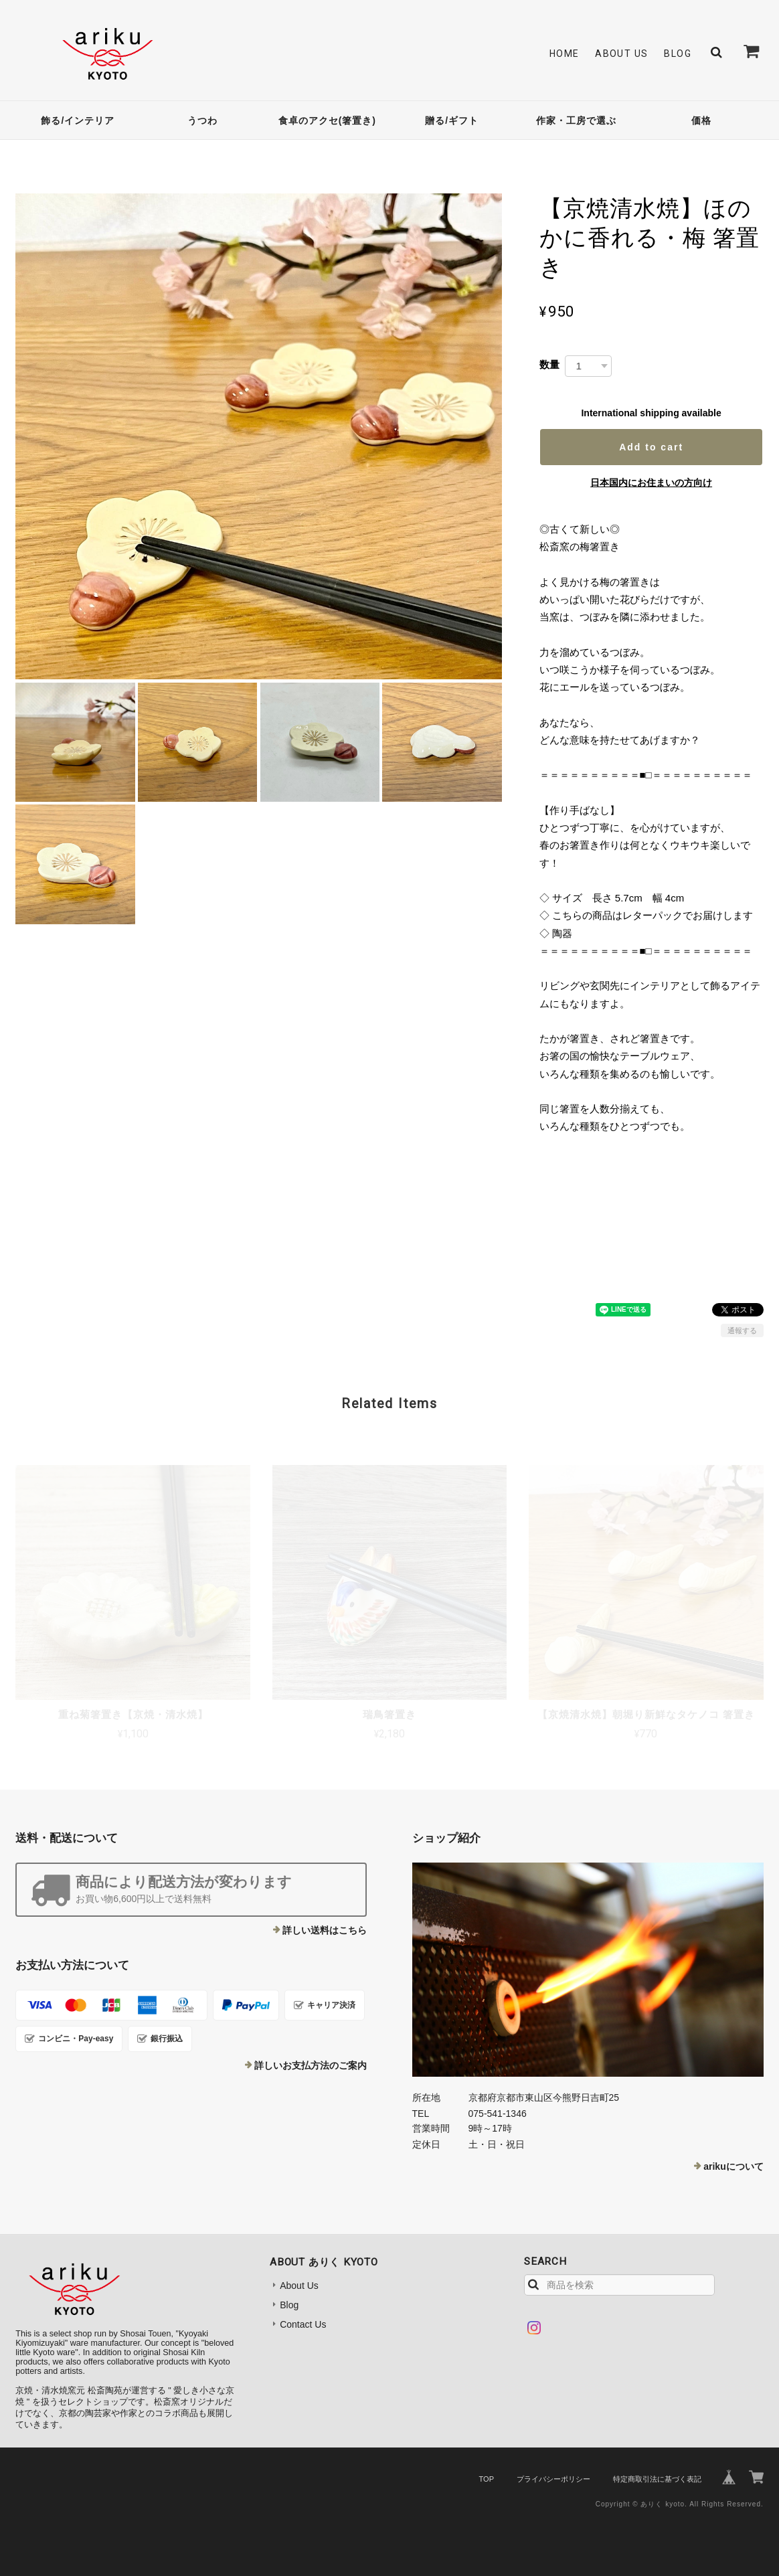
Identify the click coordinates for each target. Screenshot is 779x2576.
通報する (742, 1330)
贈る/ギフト (452, 120)
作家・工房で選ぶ (576, 120)
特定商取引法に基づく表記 (657, 2479)
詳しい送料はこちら (324, 1930)
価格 (701, 120)
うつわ (202, 120)
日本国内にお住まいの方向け (651, 482)
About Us (621, 53)
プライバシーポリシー (553, 2479)
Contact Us (303, 2324)
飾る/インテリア (77, 120)
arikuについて (733, 2166)
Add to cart (651, 447)
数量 (549, 364)
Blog (677, 53)
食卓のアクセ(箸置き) (327, 120)
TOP (486, 2479)
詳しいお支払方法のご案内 (310, 2065)
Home (564, 53)
